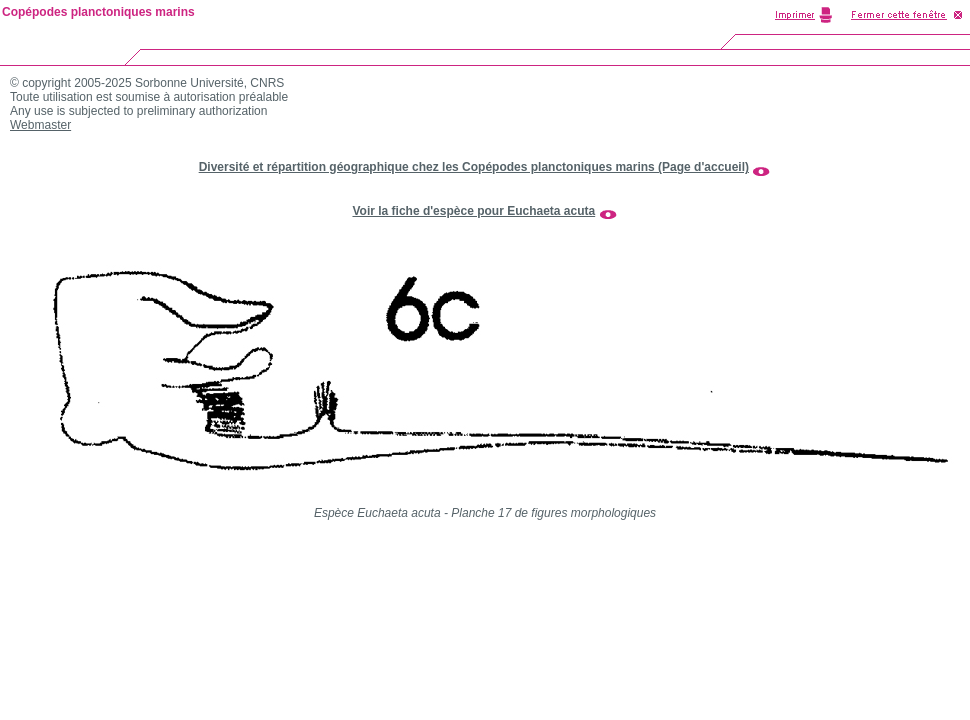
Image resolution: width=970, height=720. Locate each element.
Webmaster (40, 125)
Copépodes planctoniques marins (98, 12)
